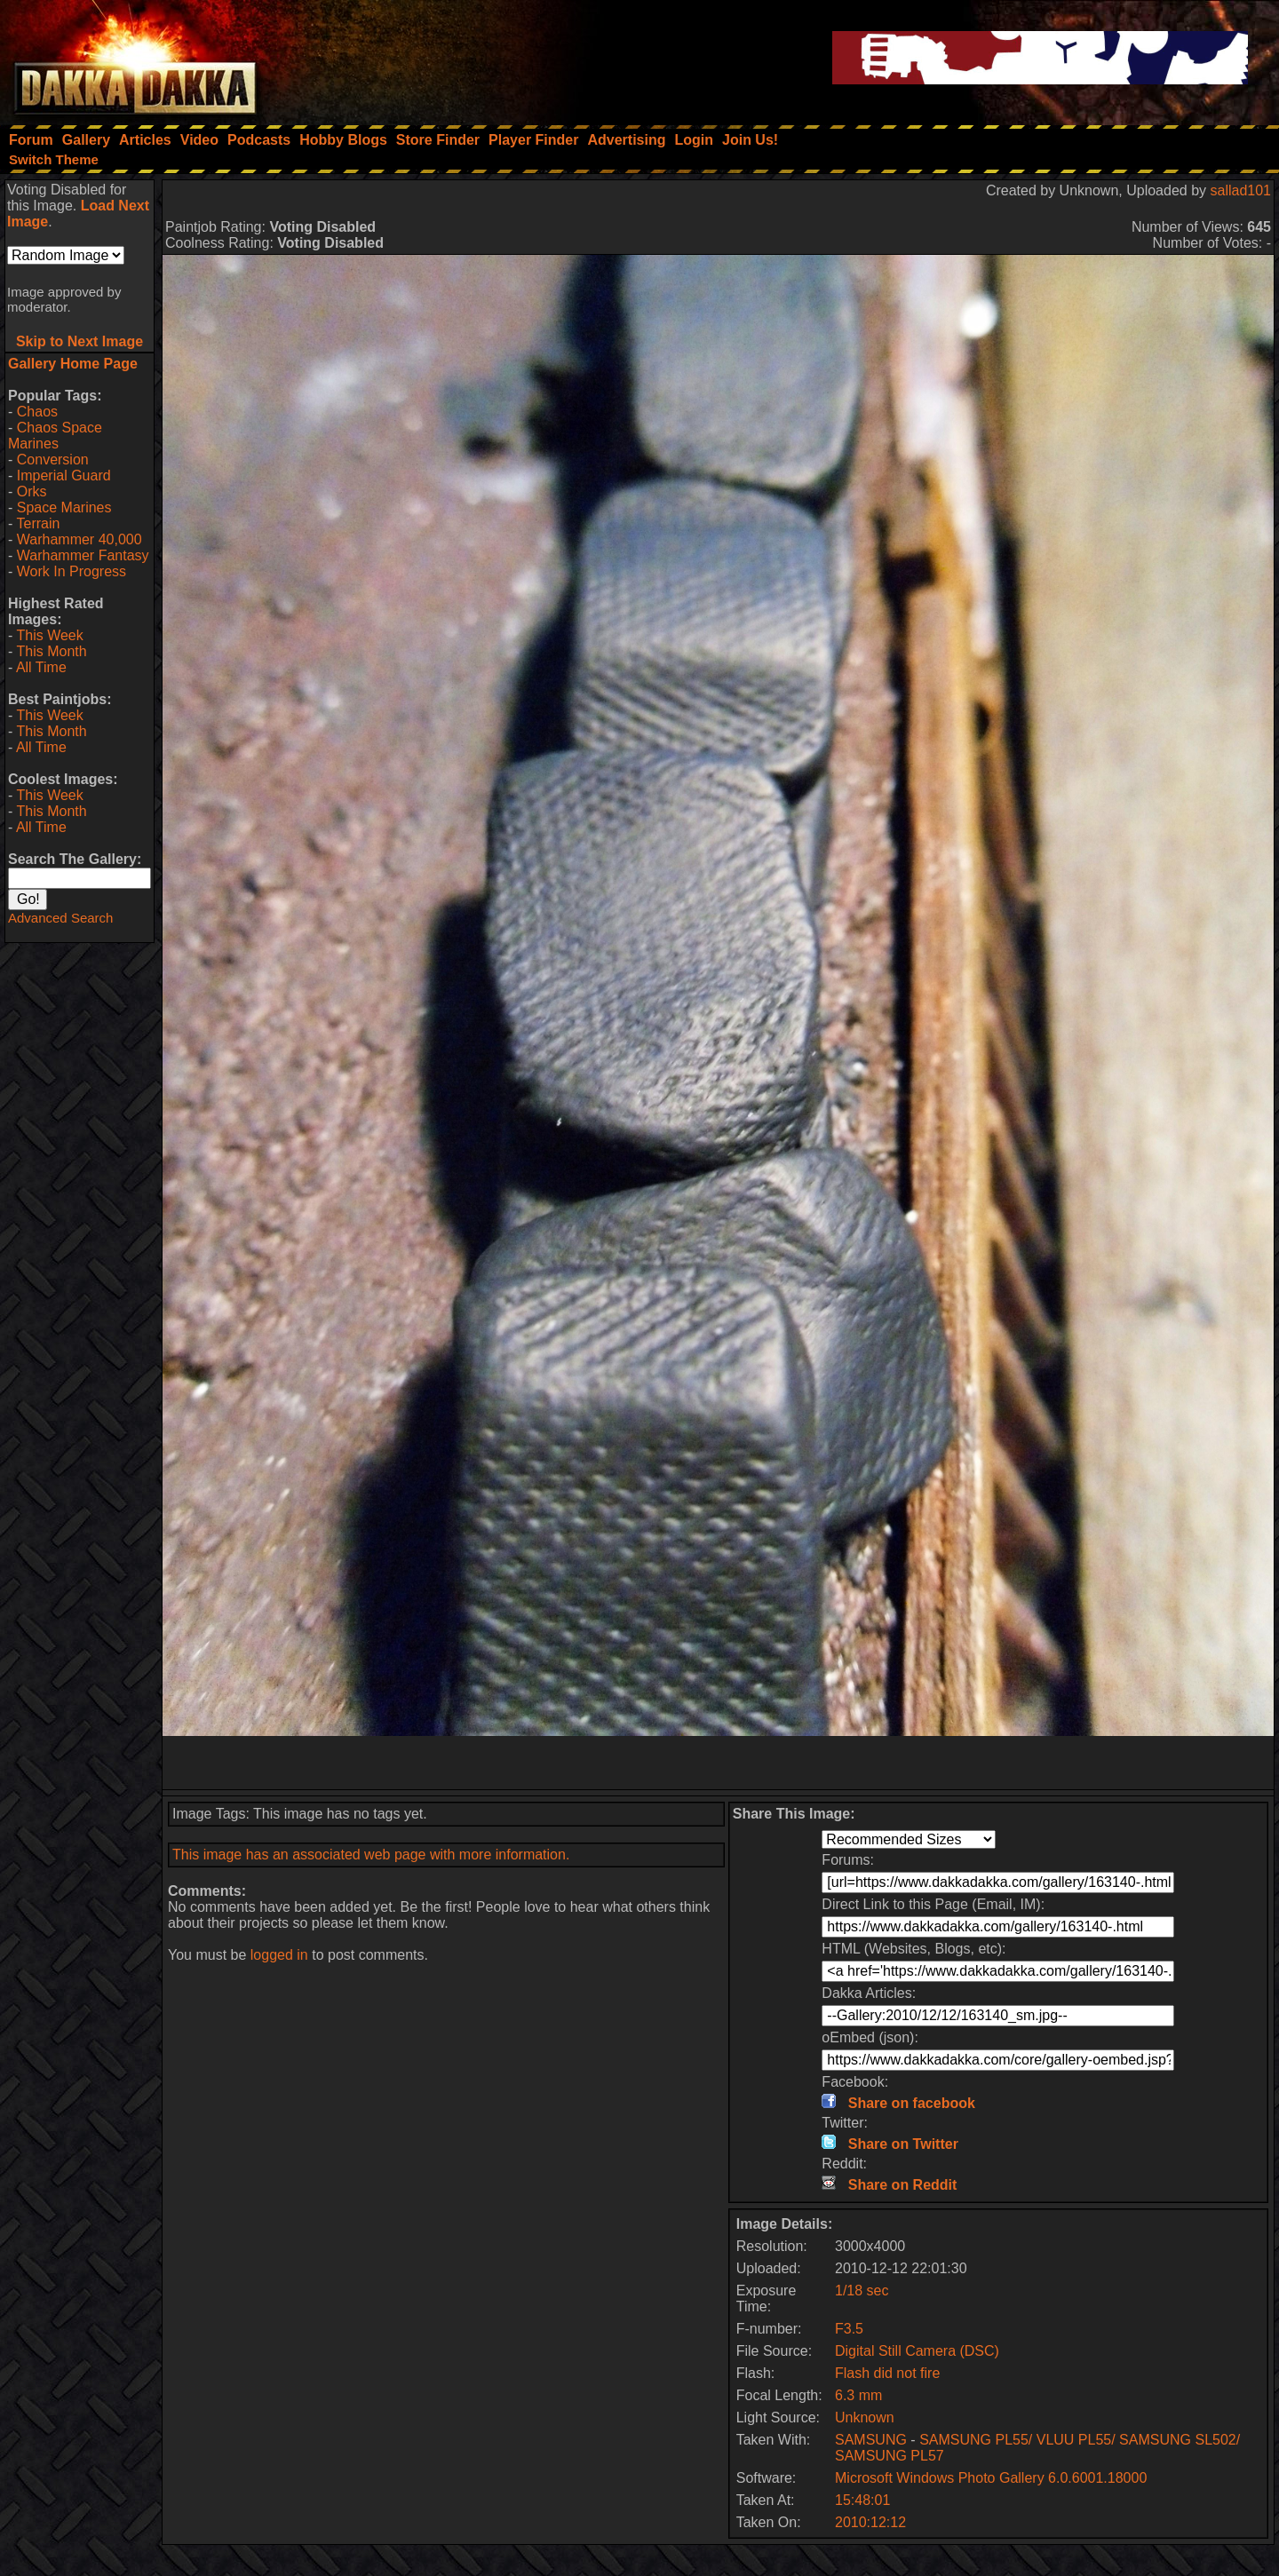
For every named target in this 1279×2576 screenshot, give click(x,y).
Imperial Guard (64, 475)
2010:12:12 (870, 2522)
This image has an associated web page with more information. (370, 1854)
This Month (51, 651)
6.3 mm (858, 2395)
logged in (279, 1954)
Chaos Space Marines (55, 435)
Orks (32, 491)
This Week (49, 635)
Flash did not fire (887, 2373)
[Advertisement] (718, 1762)
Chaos (37, 411)
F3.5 (849, 2328)
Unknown (864, 2417)
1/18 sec (861, 2290)
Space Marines (64, 507)
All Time (41, 667)
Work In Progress (71, 571)
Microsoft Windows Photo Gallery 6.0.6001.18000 (991, 2477)
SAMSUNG (871, 2439)
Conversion (53, 459)
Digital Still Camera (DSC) (917, 2350)
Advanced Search (60, 917)
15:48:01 (862, 2500)
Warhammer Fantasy (83, 555)
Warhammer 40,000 (79, 539)
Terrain (38, 523)
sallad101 (1241, 190)
